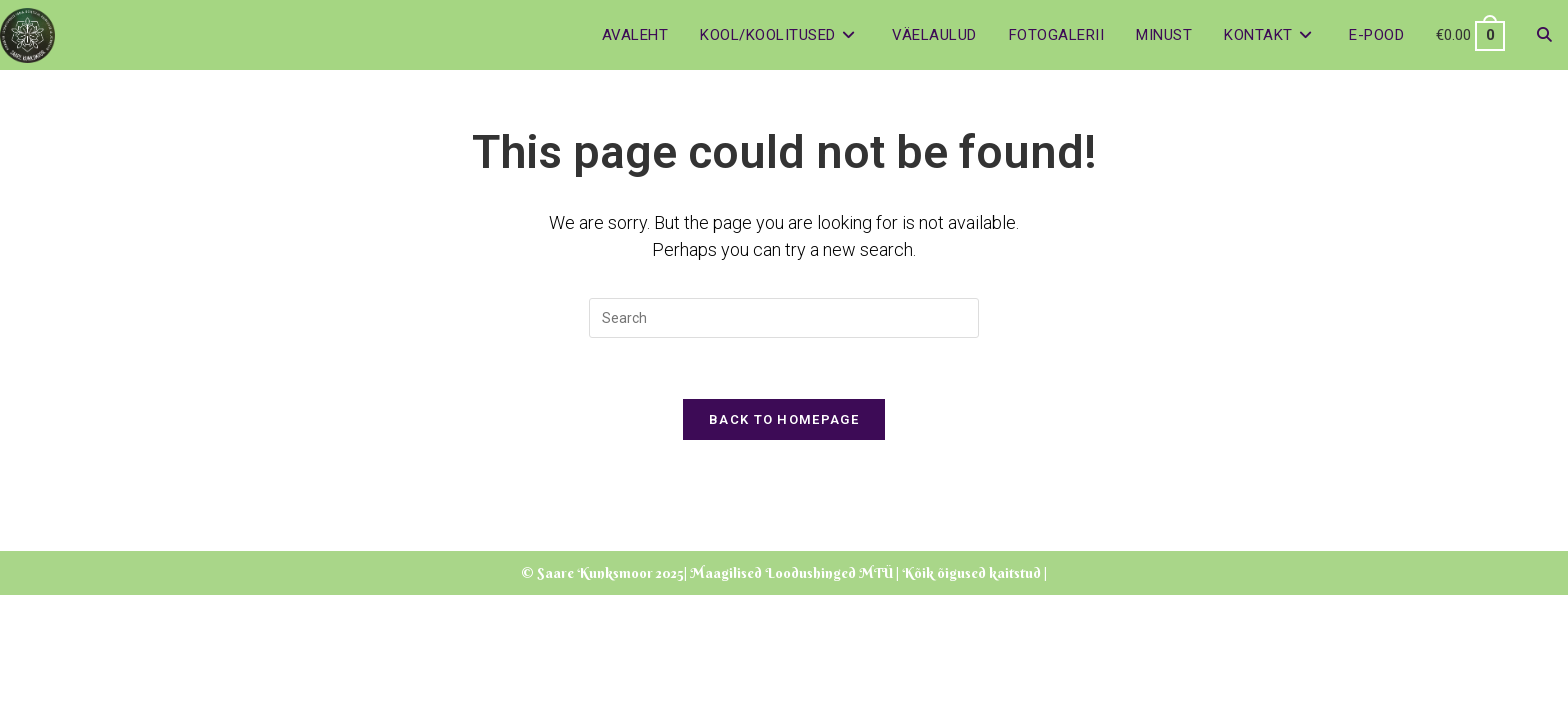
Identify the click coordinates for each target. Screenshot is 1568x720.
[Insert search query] (784, 318)
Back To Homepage (784, 419)
